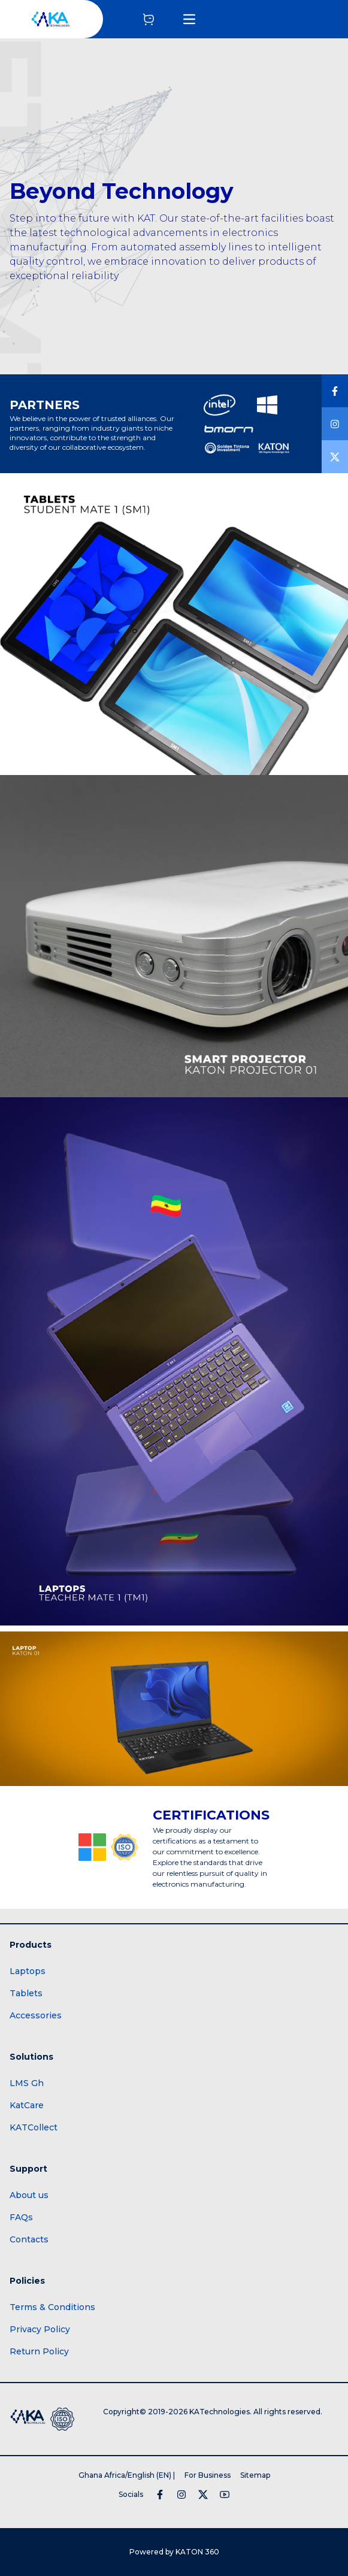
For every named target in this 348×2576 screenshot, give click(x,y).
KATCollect (34, 2127)
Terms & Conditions (52, 2307)
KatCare (27, 2105)
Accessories (36, 2015)
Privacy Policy (40, 2329)
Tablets (26, 1993)
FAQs (21, 2217)
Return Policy (39, 2351)
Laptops (28, 1971)
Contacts (29, 2239)
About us (29, 2195)
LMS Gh (27, 2083)
